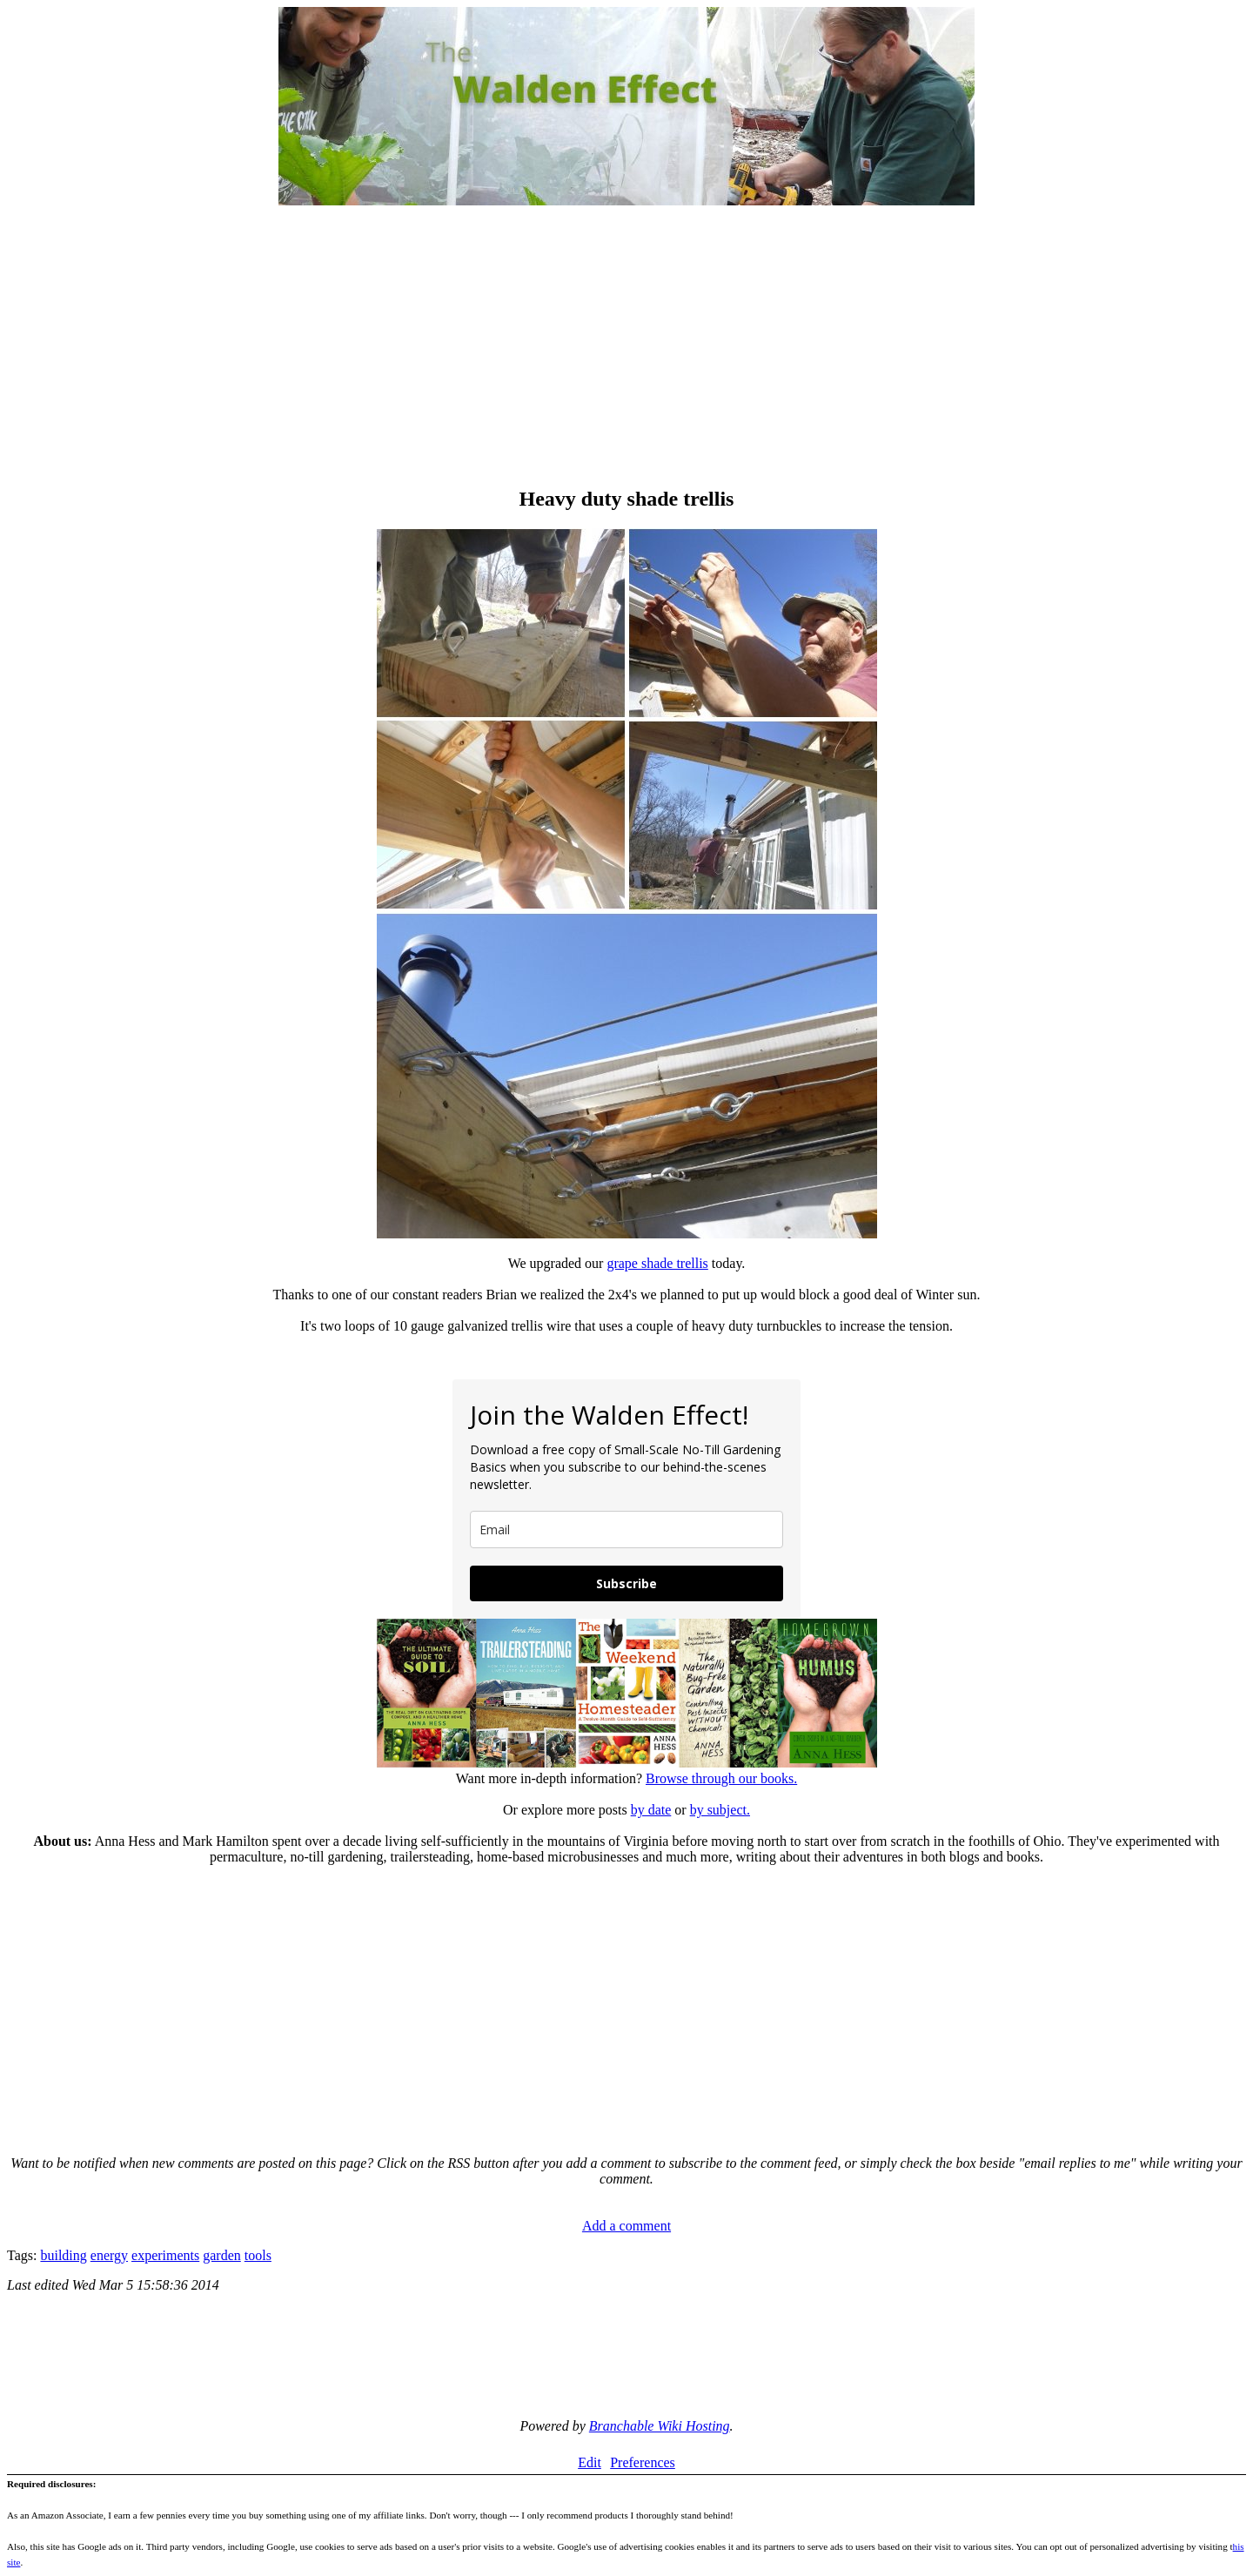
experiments (165, 2255)
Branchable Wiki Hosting (659, 2425)
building (63, 2255)
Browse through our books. (721, 1778)
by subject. (720, 1809)
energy (109, 2255)
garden (222, 2255)
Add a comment (626, 2225)
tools (258, 2255)
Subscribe (626, 1583)
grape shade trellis (656, 1263)
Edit (589, 2462)
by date (651, 1809)
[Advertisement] (626, 348)
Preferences (642, 2462)
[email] (626, 1529)
